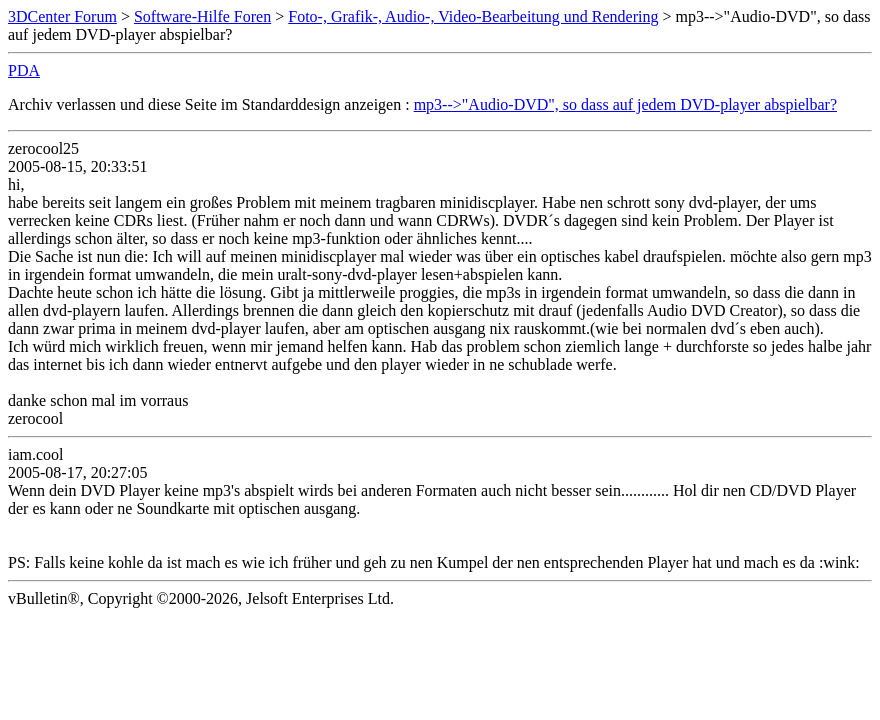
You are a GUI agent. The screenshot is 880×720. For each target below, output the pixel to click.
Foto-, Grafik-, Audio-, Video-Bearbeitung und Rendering (473, 16)
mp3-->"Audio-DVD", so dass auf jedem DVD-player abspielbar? (625, 104)
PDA (24, 70)
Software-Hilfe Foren (202, 16)
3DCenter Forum (62, 16)
